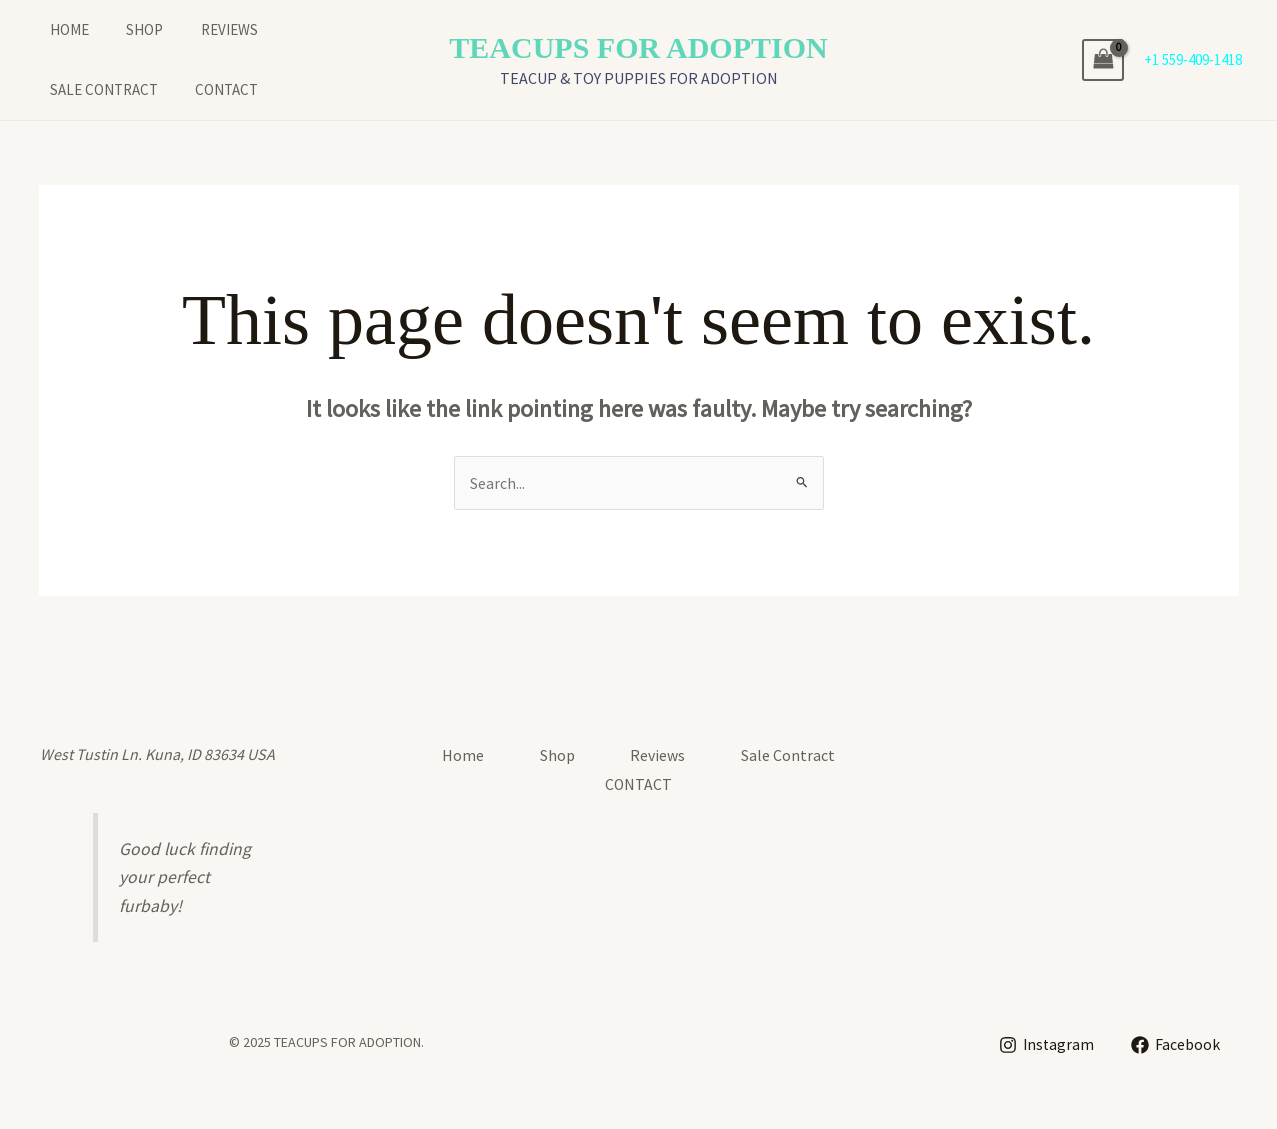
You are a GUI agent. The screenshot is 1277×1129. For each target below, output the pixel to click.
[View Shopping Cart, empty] (1103, 59)
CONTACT (66, 89)
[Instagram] (1046, 1045)
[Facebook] (1176, 1045)
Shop (122, 29)
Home (54, 29)
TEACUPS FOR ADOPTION (638, 47)
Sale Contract (312, 29)
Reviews (199, 29)
